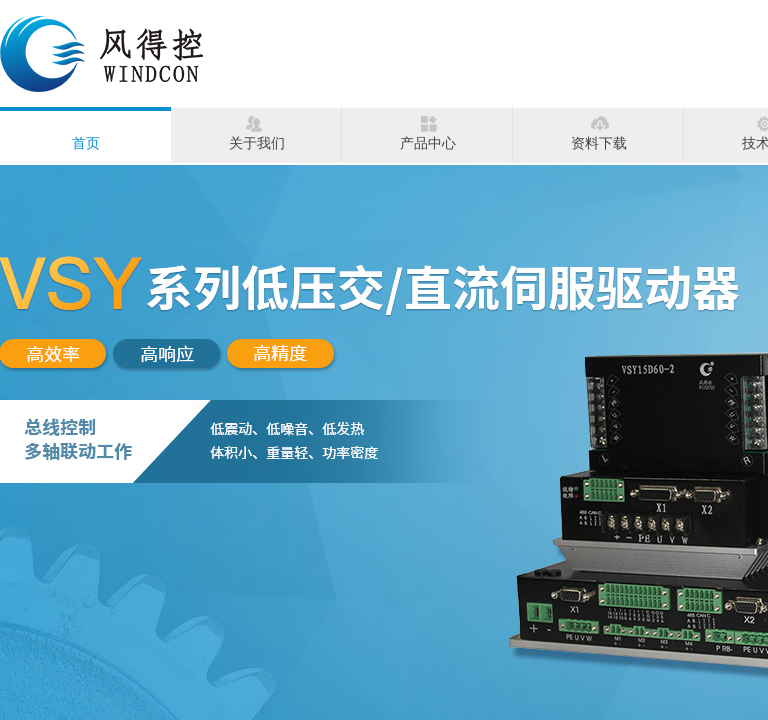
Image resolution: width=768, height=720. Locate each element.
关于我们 (257, 143)
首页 (86, 143)
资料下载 (599, 143)
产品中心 (428, 143)
